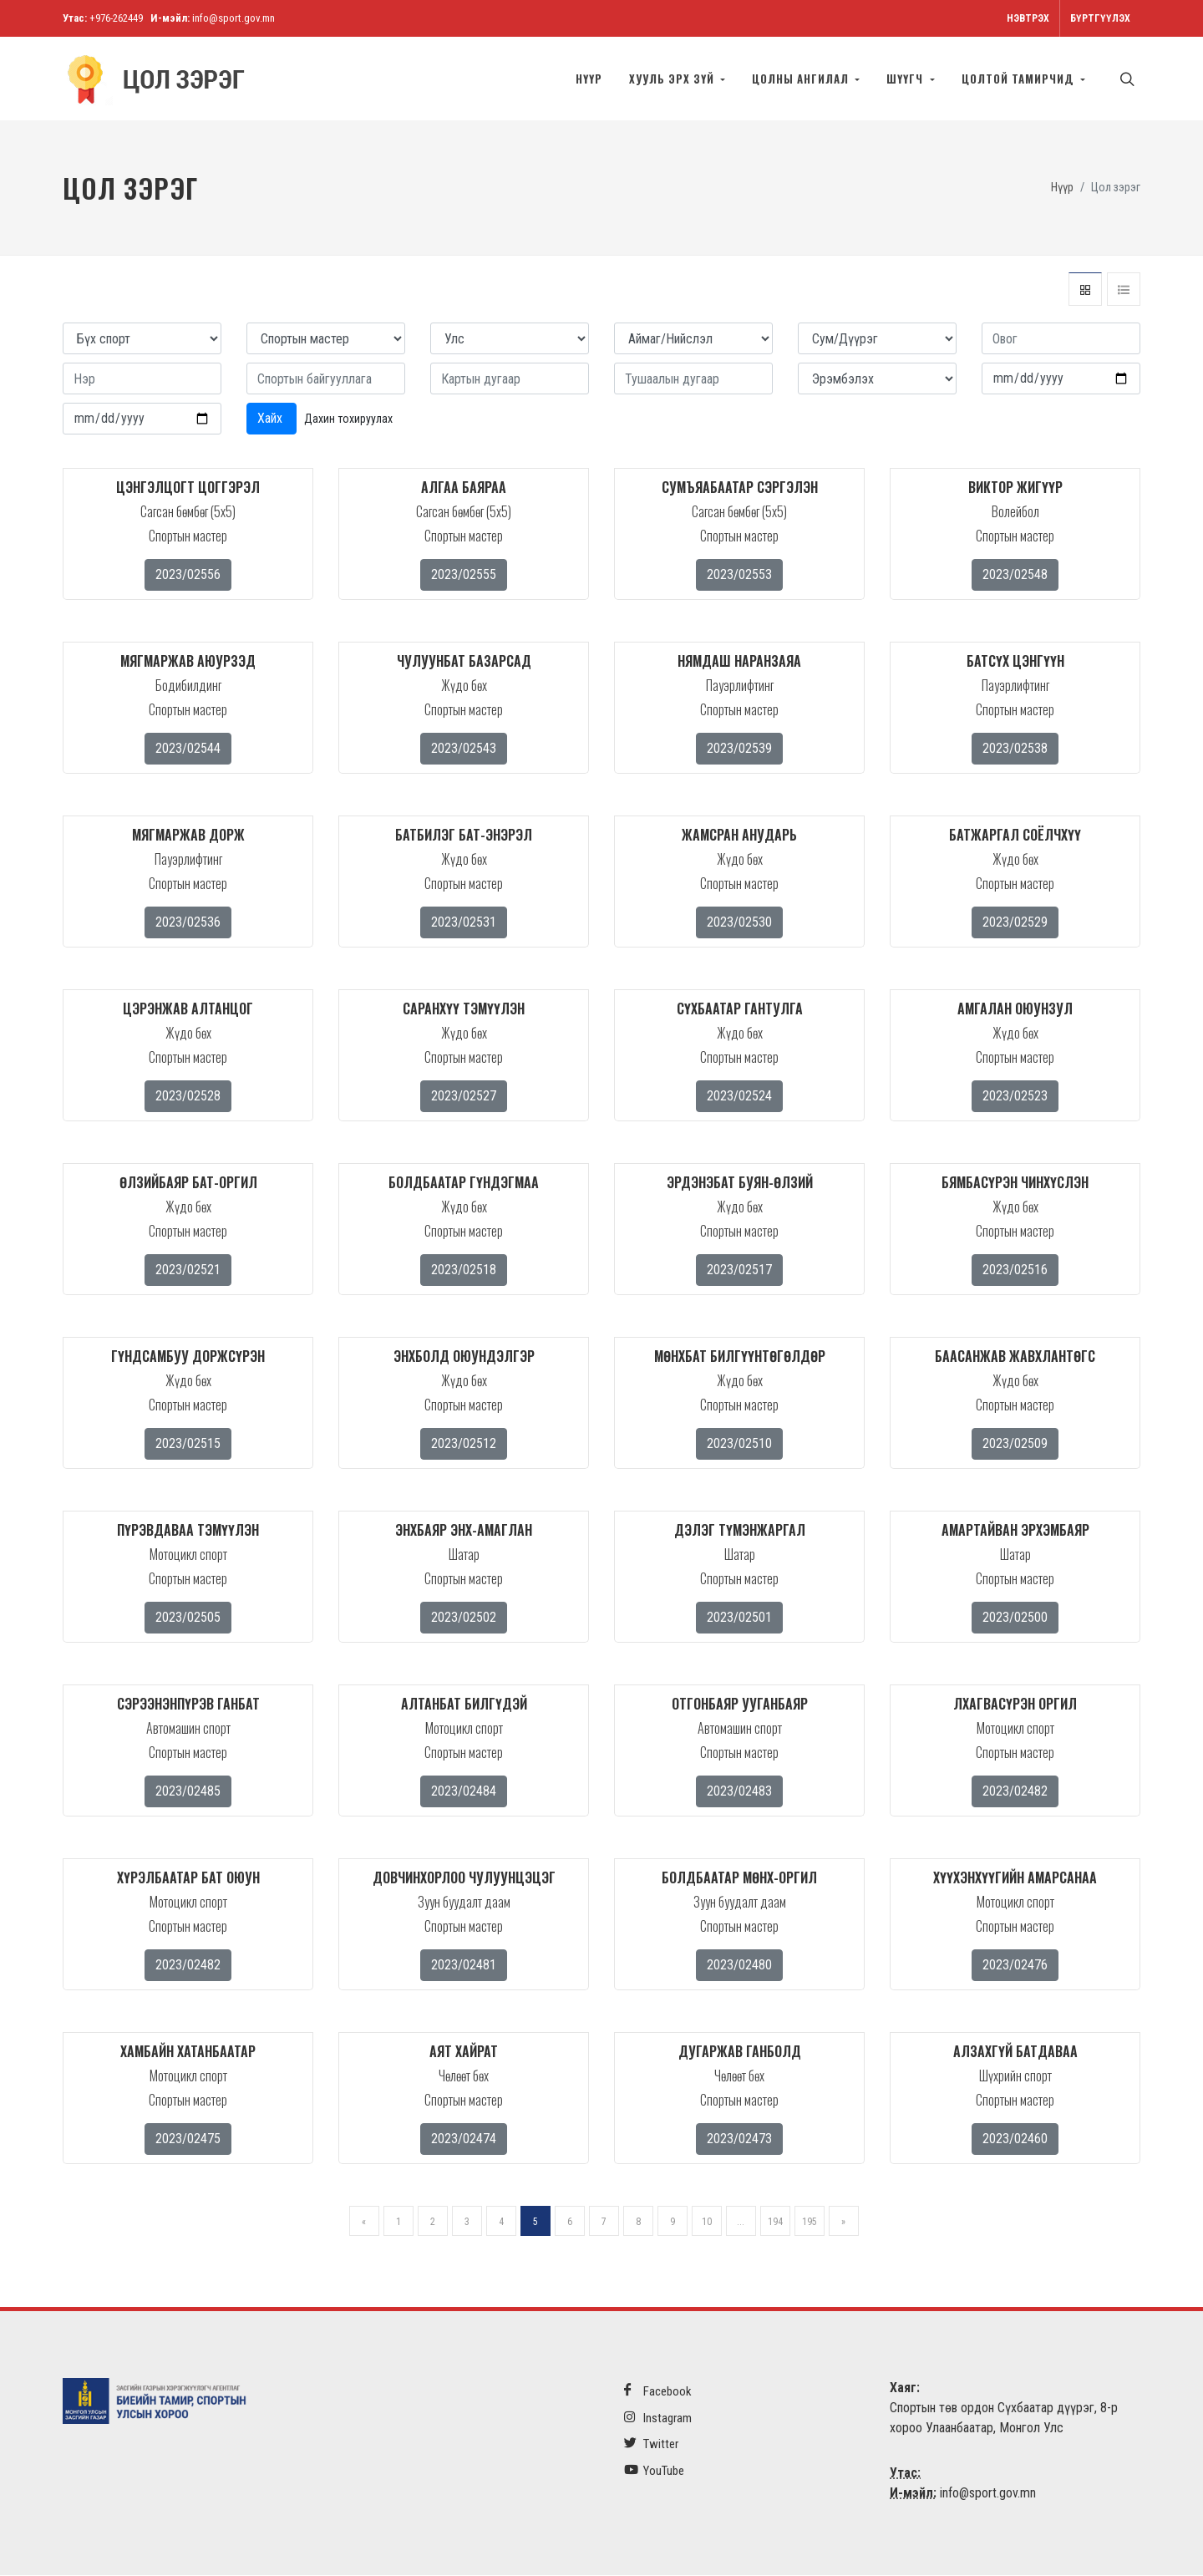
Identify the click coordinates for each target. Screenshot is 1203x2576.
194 (775, 2222)
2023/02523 (1015, 1097)
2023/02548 (1015, 575)
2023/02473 (739, 2139)
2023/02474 (463, 2139)
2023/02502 (463, 1618)
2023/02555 (463, 575)
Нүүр (589, 78)
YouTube (654, 2471)
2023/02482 (1015, 1792)
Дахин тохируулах (348, 419)
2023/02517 (739, 1270)
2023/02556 (188, 575)
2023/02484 (463, 1792)
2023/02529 (1015, 923)
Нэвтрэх (1028, 18)
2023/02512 (463, 1444)
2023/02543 (463, 749)
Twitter (651, 2444)
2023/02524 (739, 1097)
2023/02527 (463, 1097)
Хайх (271, 419)
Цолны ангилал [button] (802, 78)
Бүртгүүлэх (1100, 18)
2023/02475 (188, 2139)
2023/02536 (188, 923)
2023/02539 (739, 749)
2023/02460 (1015, 2139)
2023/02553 (739, 575)
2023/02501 (739, 1618)
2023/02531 (463, 923)
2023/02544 (188, 749)
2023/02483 (739, 1792)
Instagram (658, 2418)
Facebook (658, 2391)
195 (809, 2222)
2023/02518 (463, 1270)
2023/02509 (1015, 1444)
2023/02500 (1015, 1618)
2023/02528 (188, 1097)
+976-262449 (116, 18)
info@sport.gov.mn (233, 18)
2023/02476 (1015, 1966)
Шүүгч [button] (906, 78)
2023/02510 (739, 1444)
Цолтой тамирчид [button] (1020, 78)
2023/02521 (188, 1270)
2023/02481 (463, 1966)
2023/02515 (188, 1444)
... (740, 2222)
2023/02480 (739, 1966)
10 (707, 2222)
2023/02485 (188, 1792)
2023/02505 (188, 1618)
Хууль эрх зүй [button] (673, 78)
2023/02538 (1015, 749)
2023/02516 (1015, 1270)
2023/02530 (739, 923)
